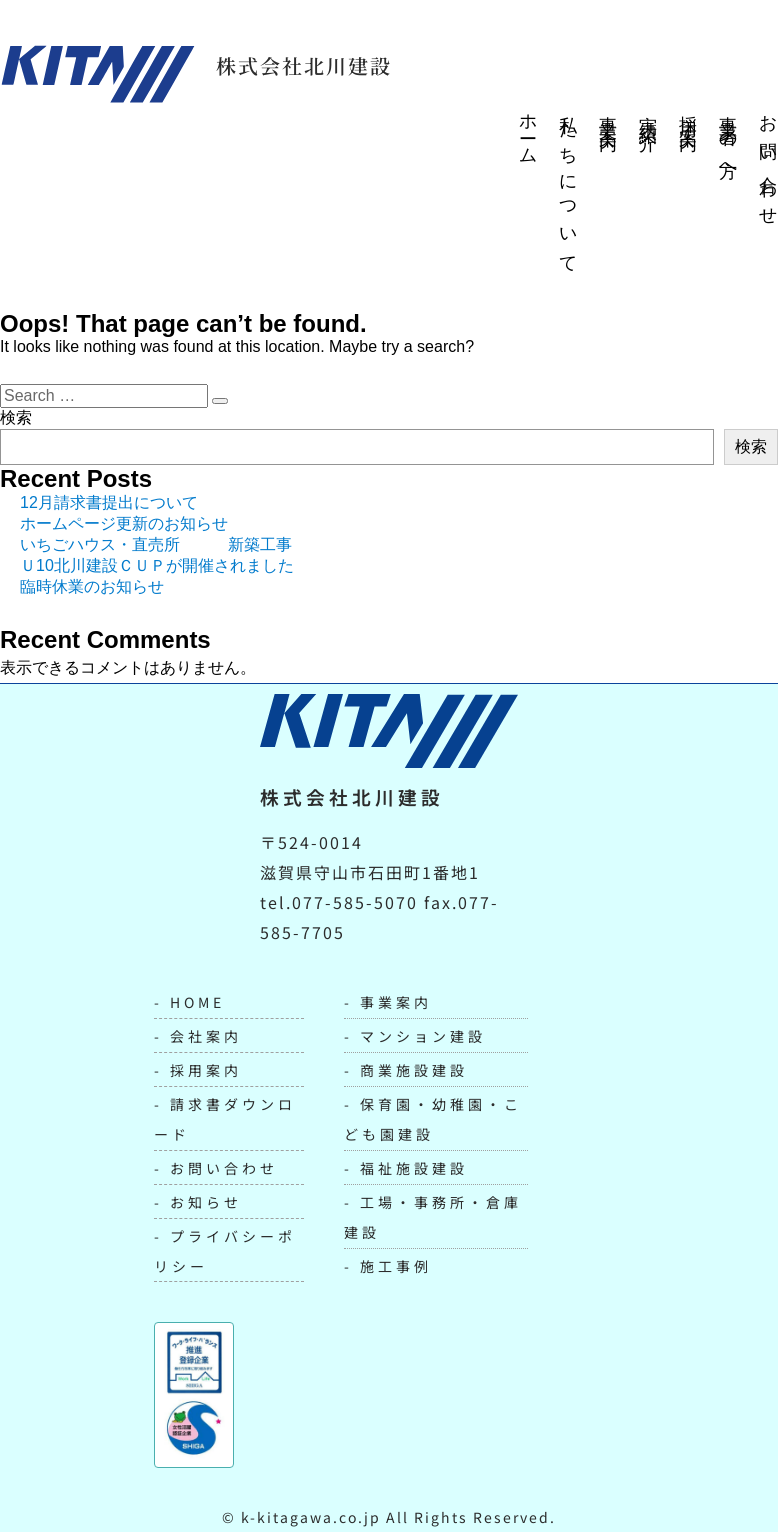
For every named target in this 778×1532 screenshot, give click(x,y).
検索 (16, 417)
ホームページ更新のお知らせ (124, 523)
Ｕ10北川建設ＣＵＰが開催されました (157, 565)
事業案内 (608, 114)
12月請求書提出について (109, 502)
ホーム (528, 131)
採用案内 (688, 114)
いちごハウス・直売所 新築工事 (156, 544)
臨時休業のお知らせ (92, 586)
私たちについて (568, 186)
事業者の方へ (728, 141)
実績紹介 (648, 114)
